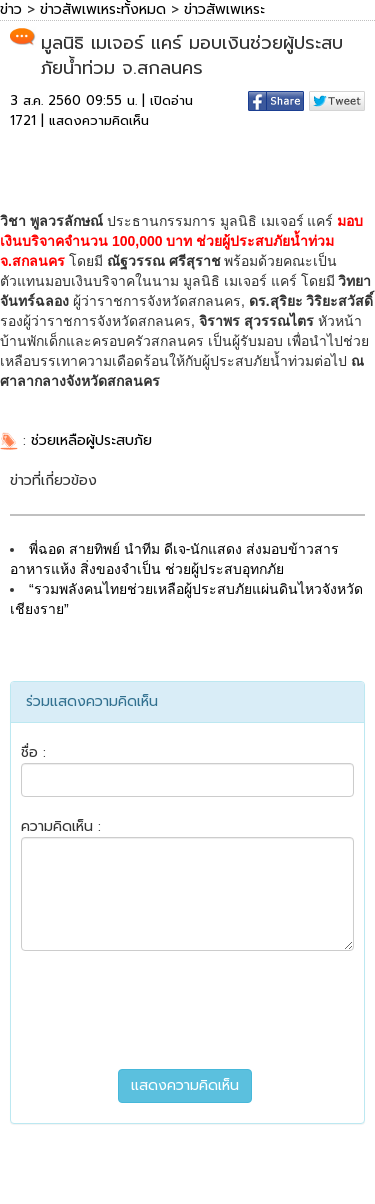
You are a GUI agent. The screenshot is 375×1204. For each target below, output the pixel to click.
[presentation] (188, 1010)
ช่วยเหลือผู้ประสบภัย (91, 440)
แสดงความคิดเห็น (99, 120)
